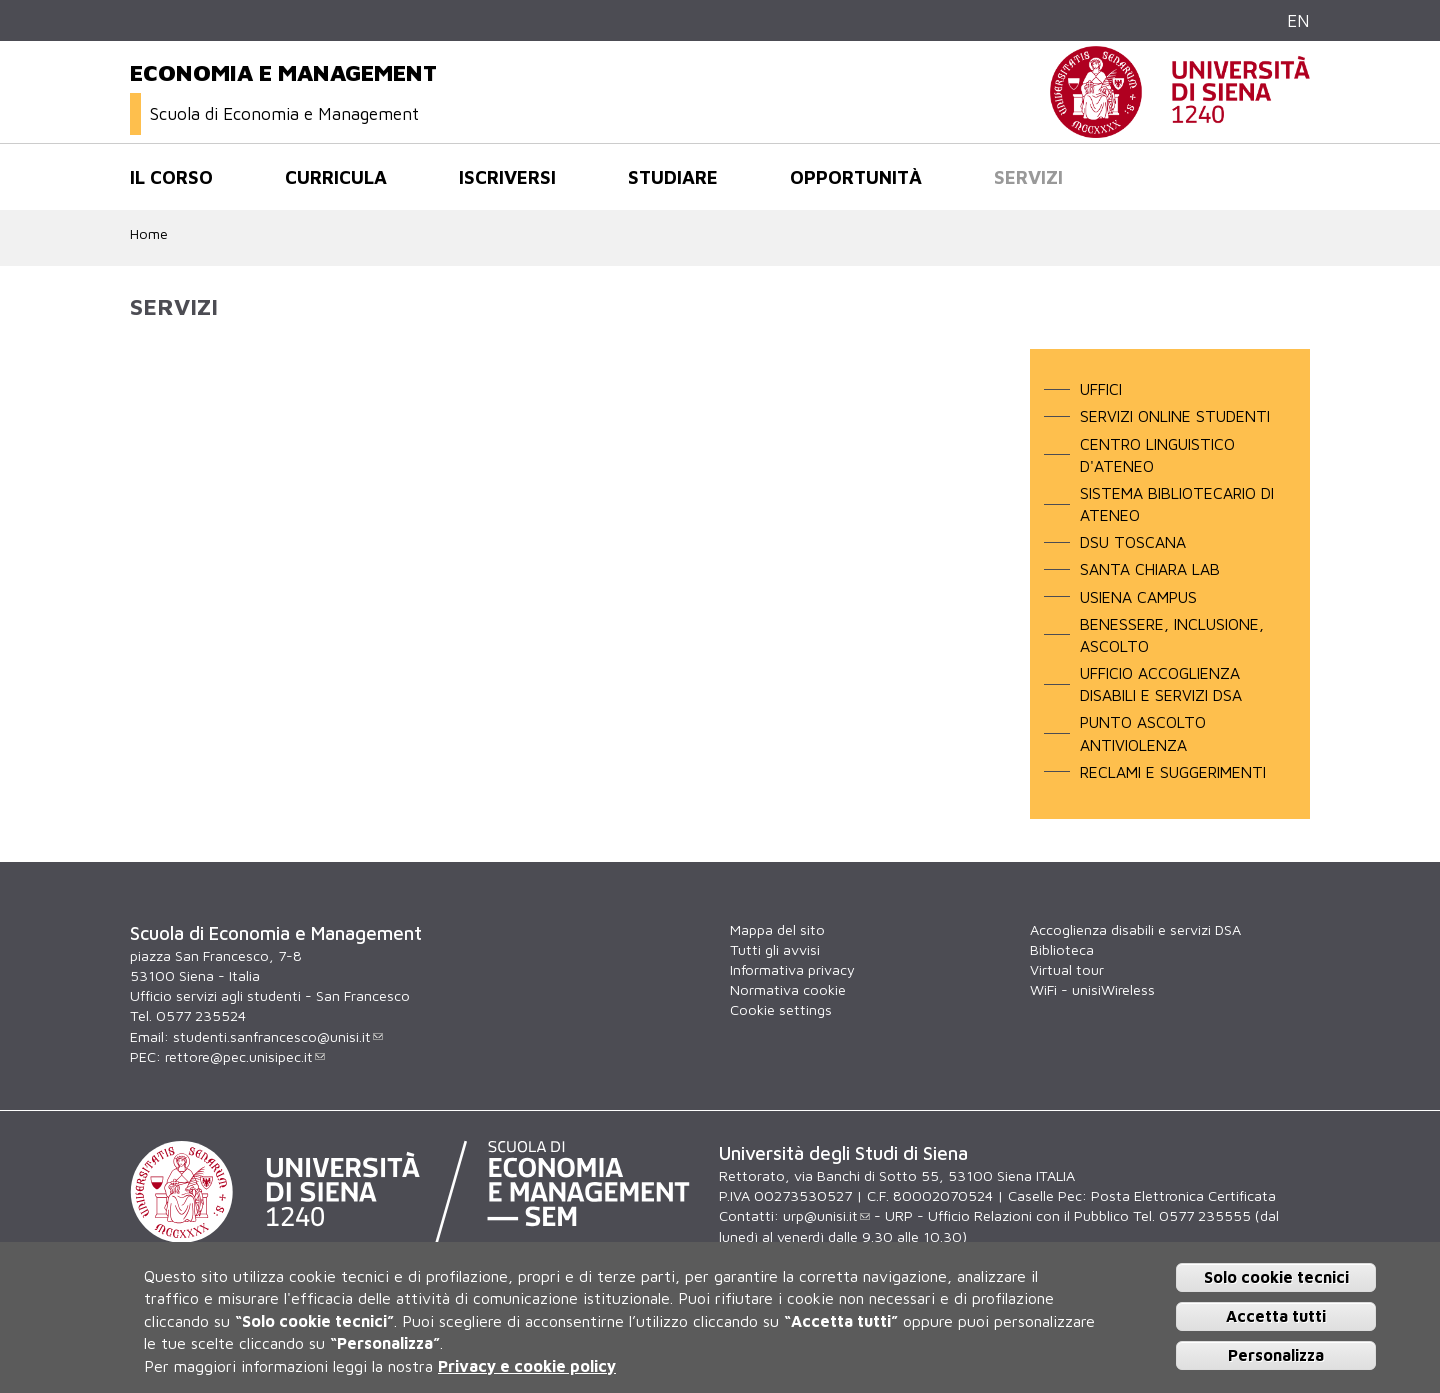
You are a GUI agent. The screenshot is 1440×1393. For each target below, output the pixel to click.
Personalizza (1276, 1355)
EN (1298, 20)
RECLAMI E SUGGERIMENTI (1173, 772)
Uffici (1101, 389)
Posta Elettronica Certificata (1183, 1195)
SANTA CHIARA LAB (1150, 569)
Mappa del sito (777, 929)
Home (149, 233)
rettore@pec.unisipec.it (245, 1056)
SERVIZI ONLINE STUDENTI (1175, 416)
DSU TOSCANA (1133, 542)
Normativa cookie (788, 989)
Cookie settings (781, 1009)
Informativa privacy (792, 969)
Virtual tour (1067, 969)
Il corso (171, 177)
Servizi (1028, 177)
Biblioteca (1062, 949)
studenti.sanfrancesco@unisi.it (278, 1036)
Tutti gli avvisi (775, 949)
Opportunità (856, 177)
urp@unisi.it (826, 1215)
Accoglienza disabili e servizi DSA (1135, 929)
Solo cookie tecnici (1276, 1277)
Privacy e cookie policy (527, 1366)
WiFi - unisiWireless (1092, 989)
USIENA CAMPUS (1138, 597)
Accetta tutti (1276, 1316)
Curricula (336, 177)
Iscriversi (507, 177)
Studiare (673, 177)
